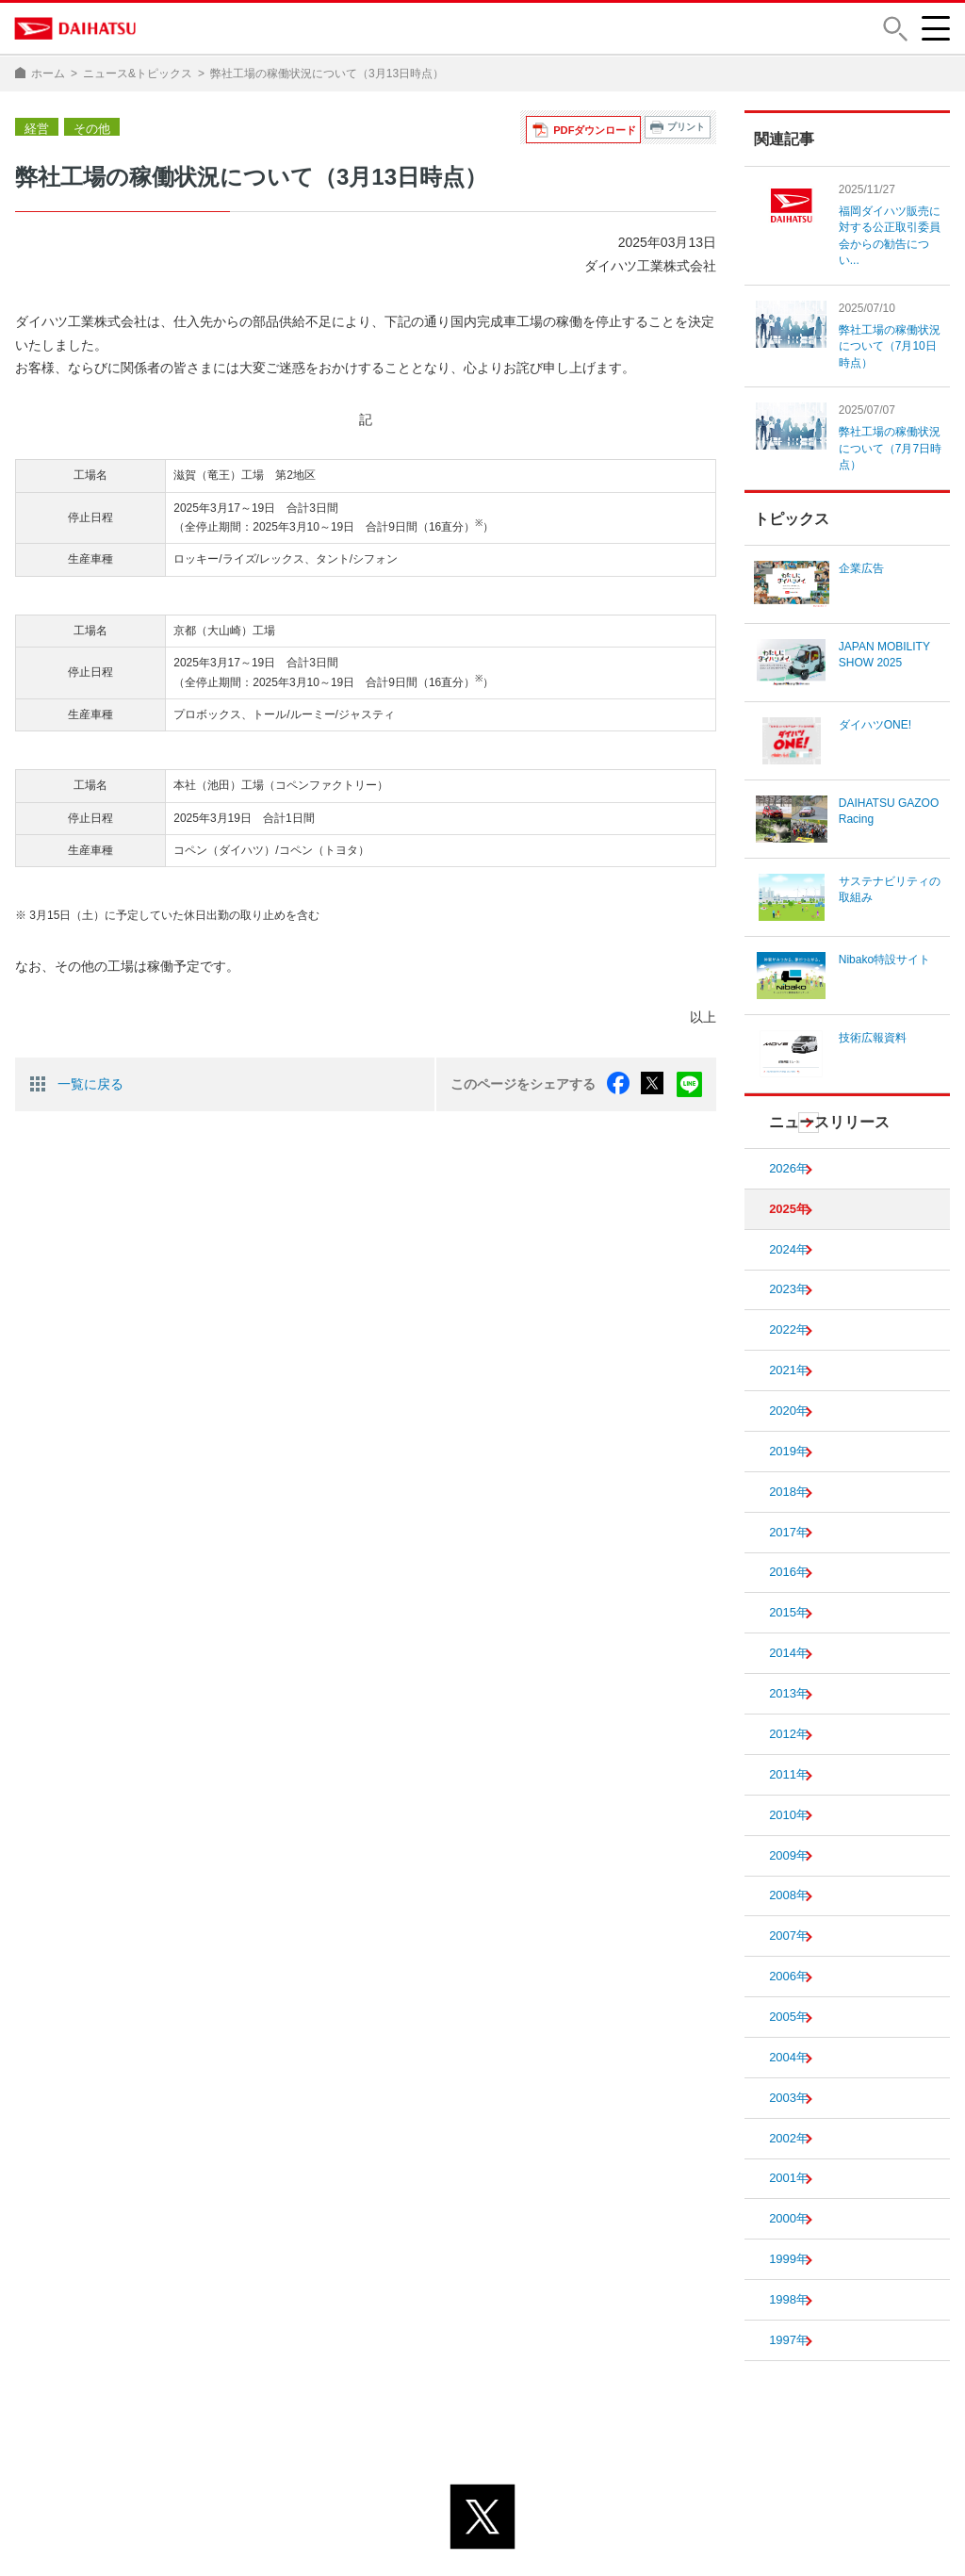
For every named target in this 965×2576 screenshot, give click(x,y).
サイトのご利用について (559, 2527)
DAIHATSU (76, 28)
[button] (894, 28)
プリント (686, 127)
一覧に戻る (90, 1083)
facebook (623, 1083)
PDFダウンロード (597, 127)
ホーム (48, 73)
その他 (89, 127)
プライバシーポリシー (399, 2527)
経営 (36, 127)
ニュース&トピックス (137, 73)
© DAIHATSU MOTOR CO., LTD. (482, 2551)
